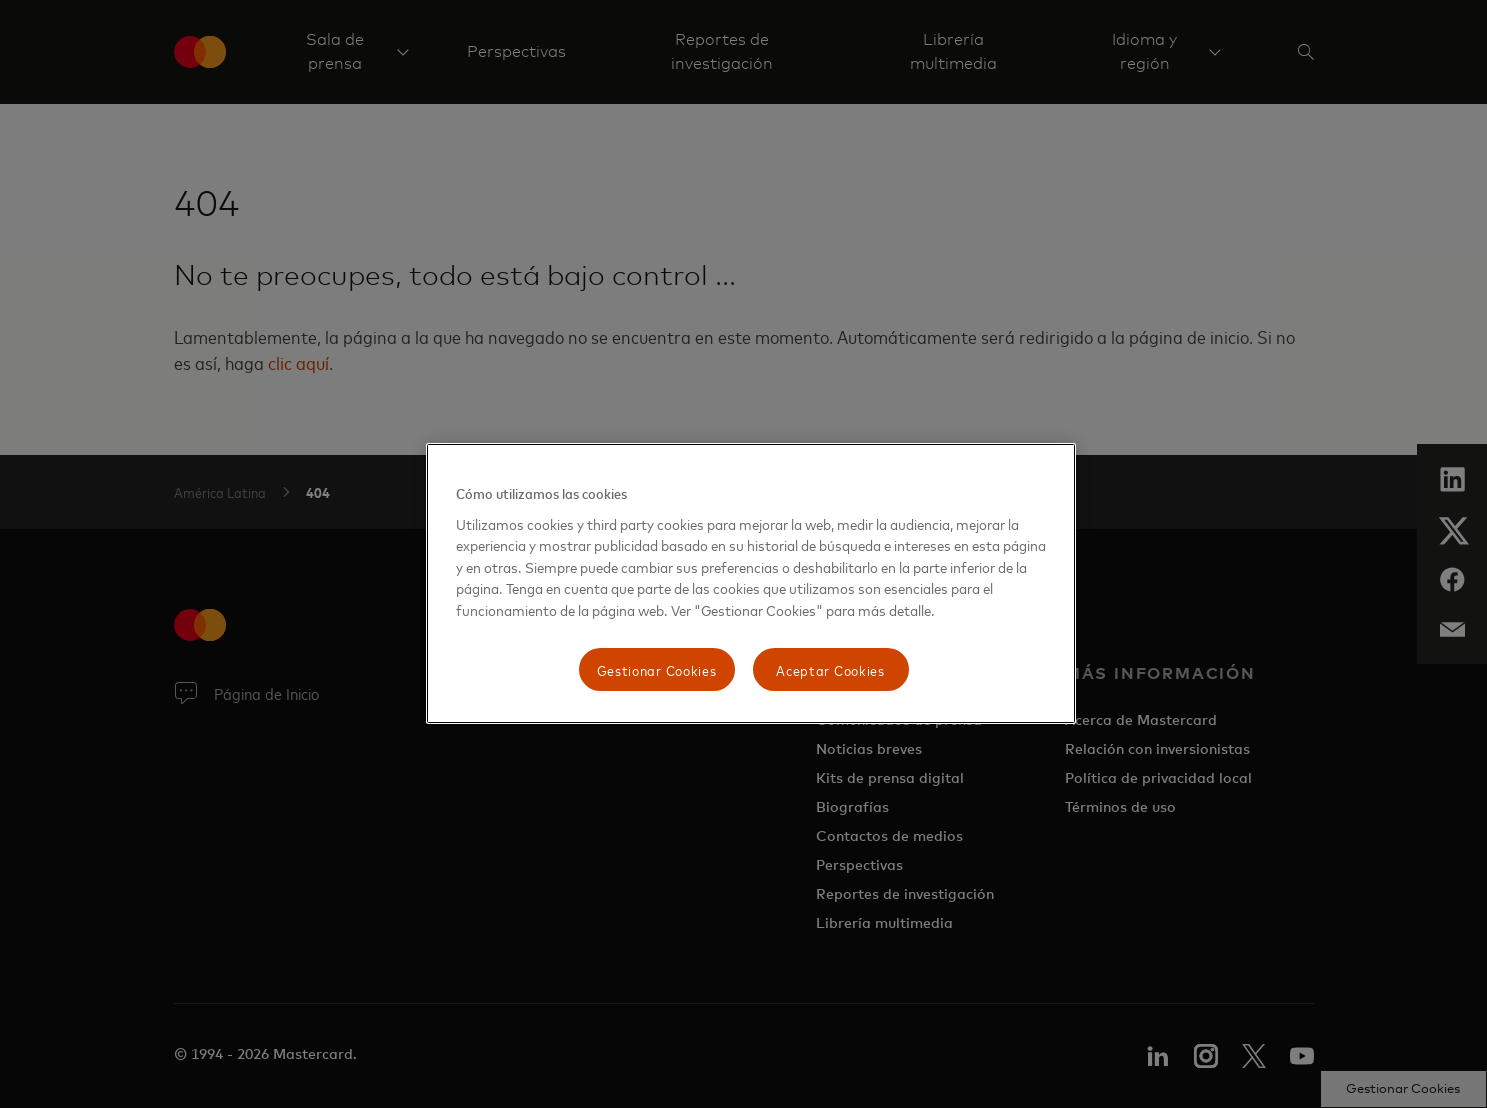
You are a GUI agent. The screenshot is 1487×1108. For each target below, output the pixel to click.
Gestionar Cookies (657, 669)
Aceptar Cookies (830, 669)
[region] (751, 583)
